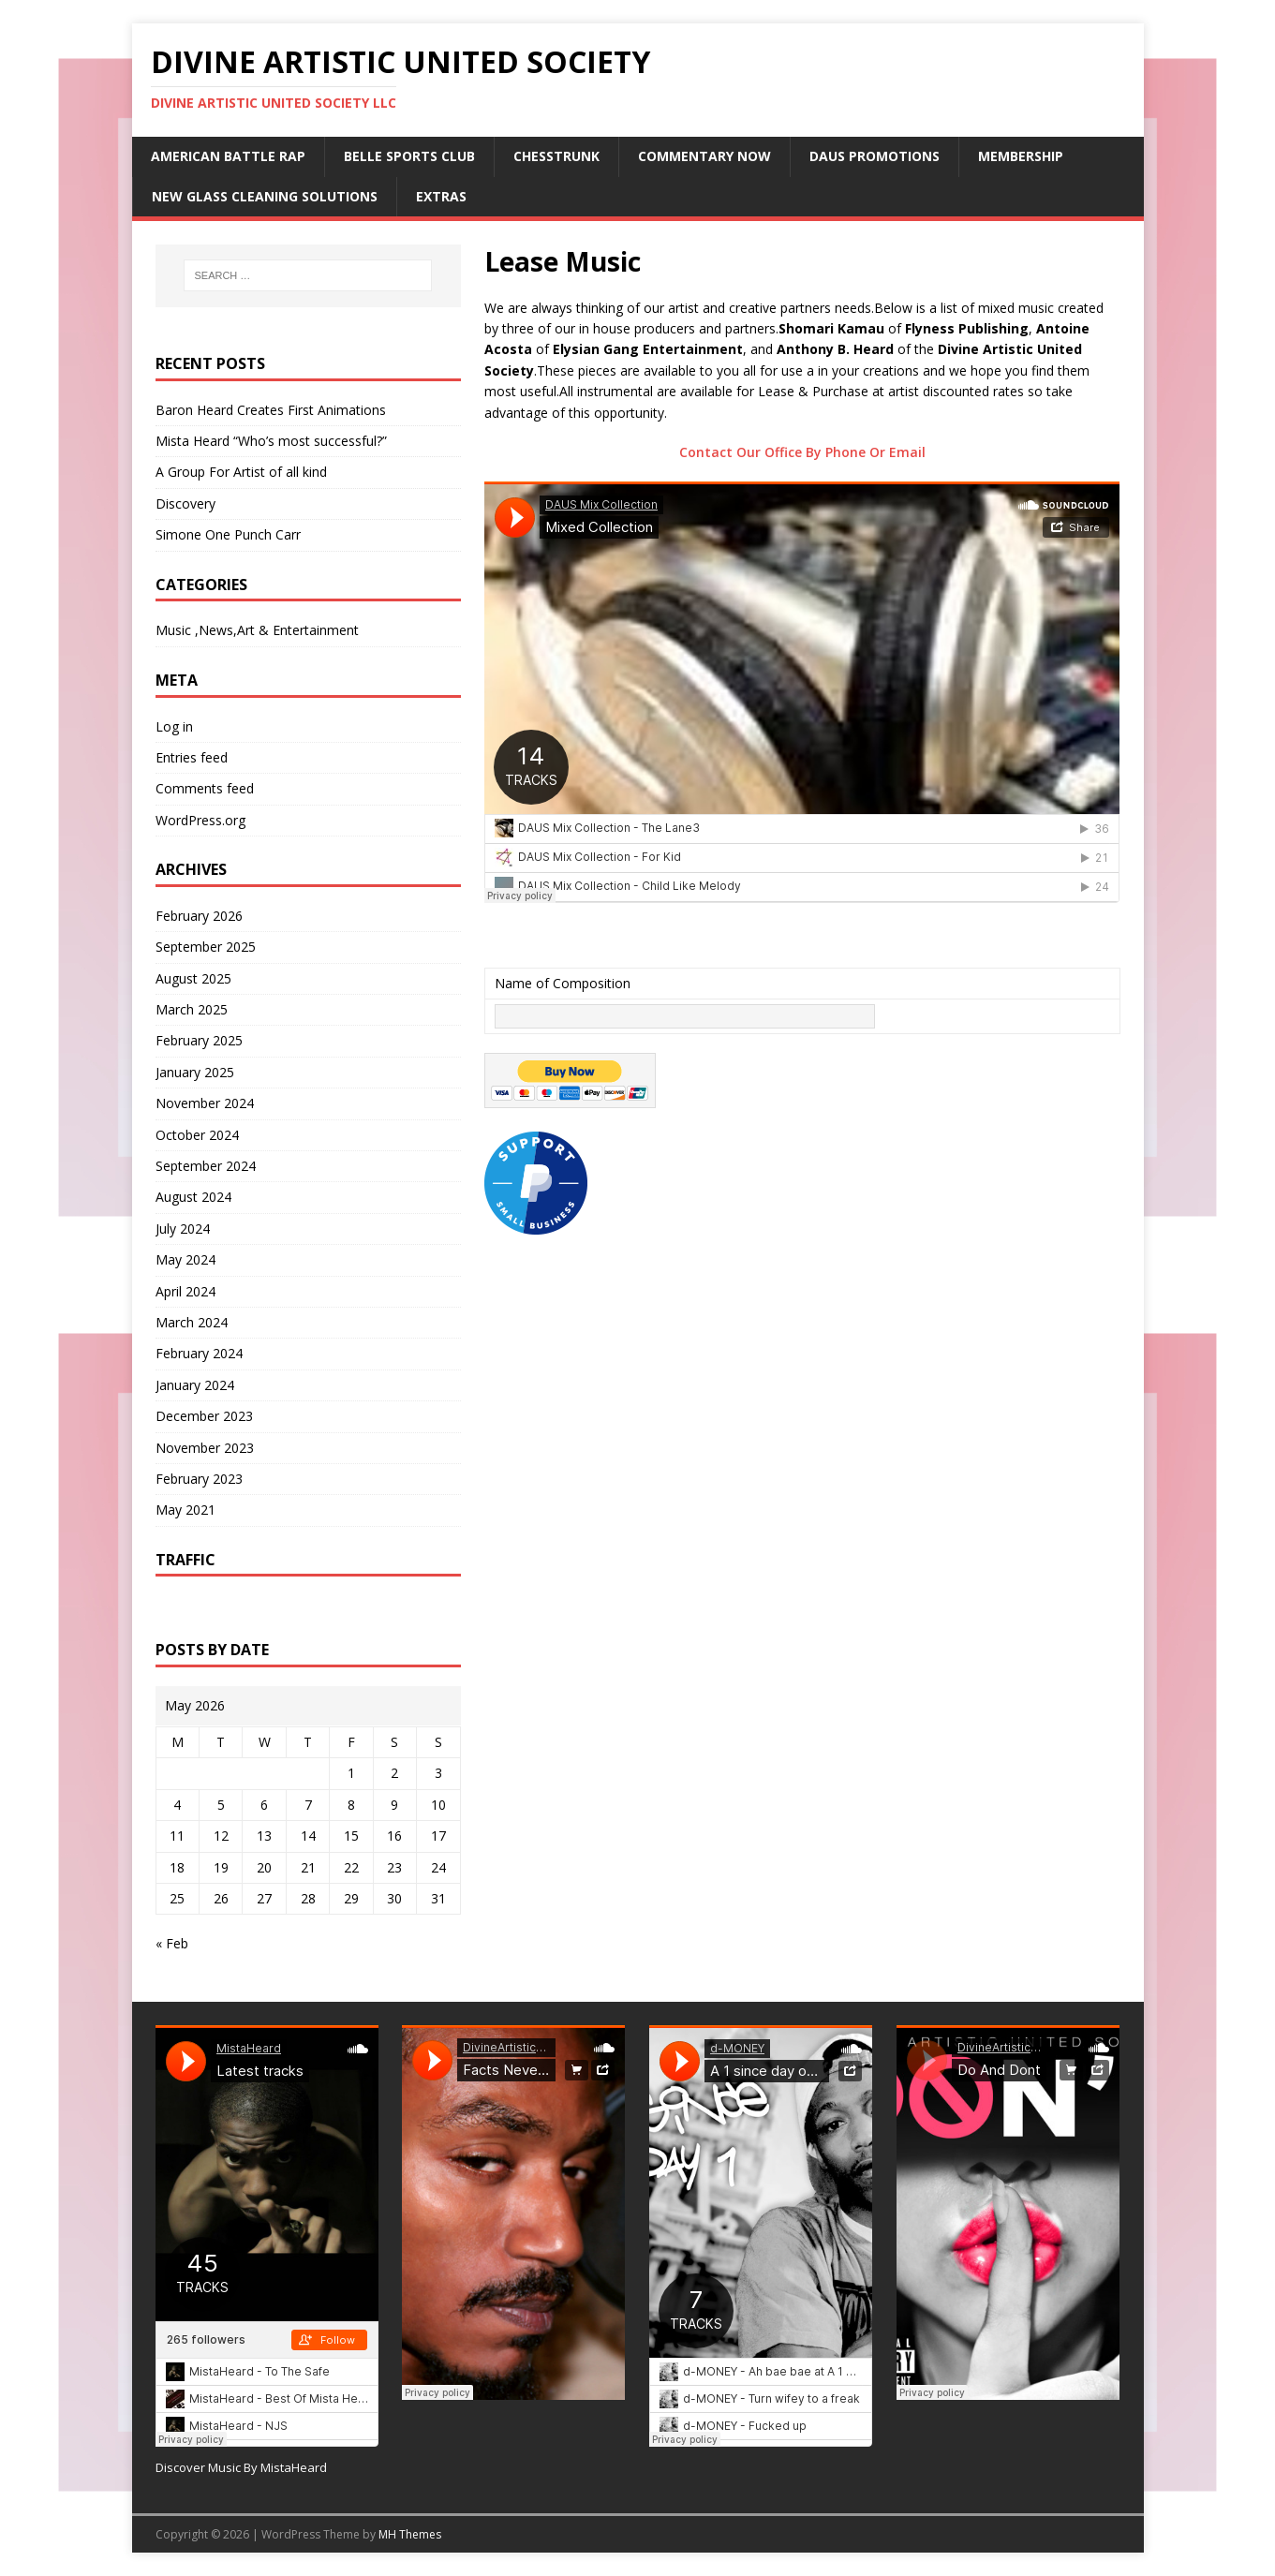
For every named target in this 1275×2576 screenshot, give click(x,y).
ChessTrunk (556, 156)
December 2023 (204, 1416)
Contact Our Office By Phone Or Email (802, 452)
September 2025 (206, 946)
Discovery (185, 503)
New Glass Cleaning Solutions (265, 196)
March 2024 (192, 1322)
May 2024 (185, 1259)
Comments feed (205, 788)
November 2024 (205, 1103)
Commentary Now (704, 156)
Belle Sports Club (409, 156)
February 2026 (199, 916)
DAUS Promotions (874, 156)
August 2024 (193, 1197)
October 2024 (197, 1135)
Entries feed (192, 757)
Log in (174, 726)
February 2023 (199, 1479)
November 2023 (205, 1448)
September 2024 (206, 1166)
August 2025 (193, 978)
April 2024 (185, 1291)
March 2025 (192, 1009)
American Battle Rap (228, 156)
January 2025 (195, 1072)
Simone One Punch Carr (228, 534)
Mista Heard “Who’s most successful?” (271, 441)
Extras (441, 196)
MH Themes (409, 2534)
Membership (1020, 156)
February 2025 (199, 1040)
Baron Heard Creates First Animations (271, 410)
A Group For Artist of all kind (241, 472)
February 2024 (199, 1353)
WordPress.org (200, 820)
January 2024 (195, 1385)
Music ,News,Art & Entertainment (257, 630)
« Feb (172, 1943)
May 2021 (185, 1509)
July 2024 (183, 1228)
